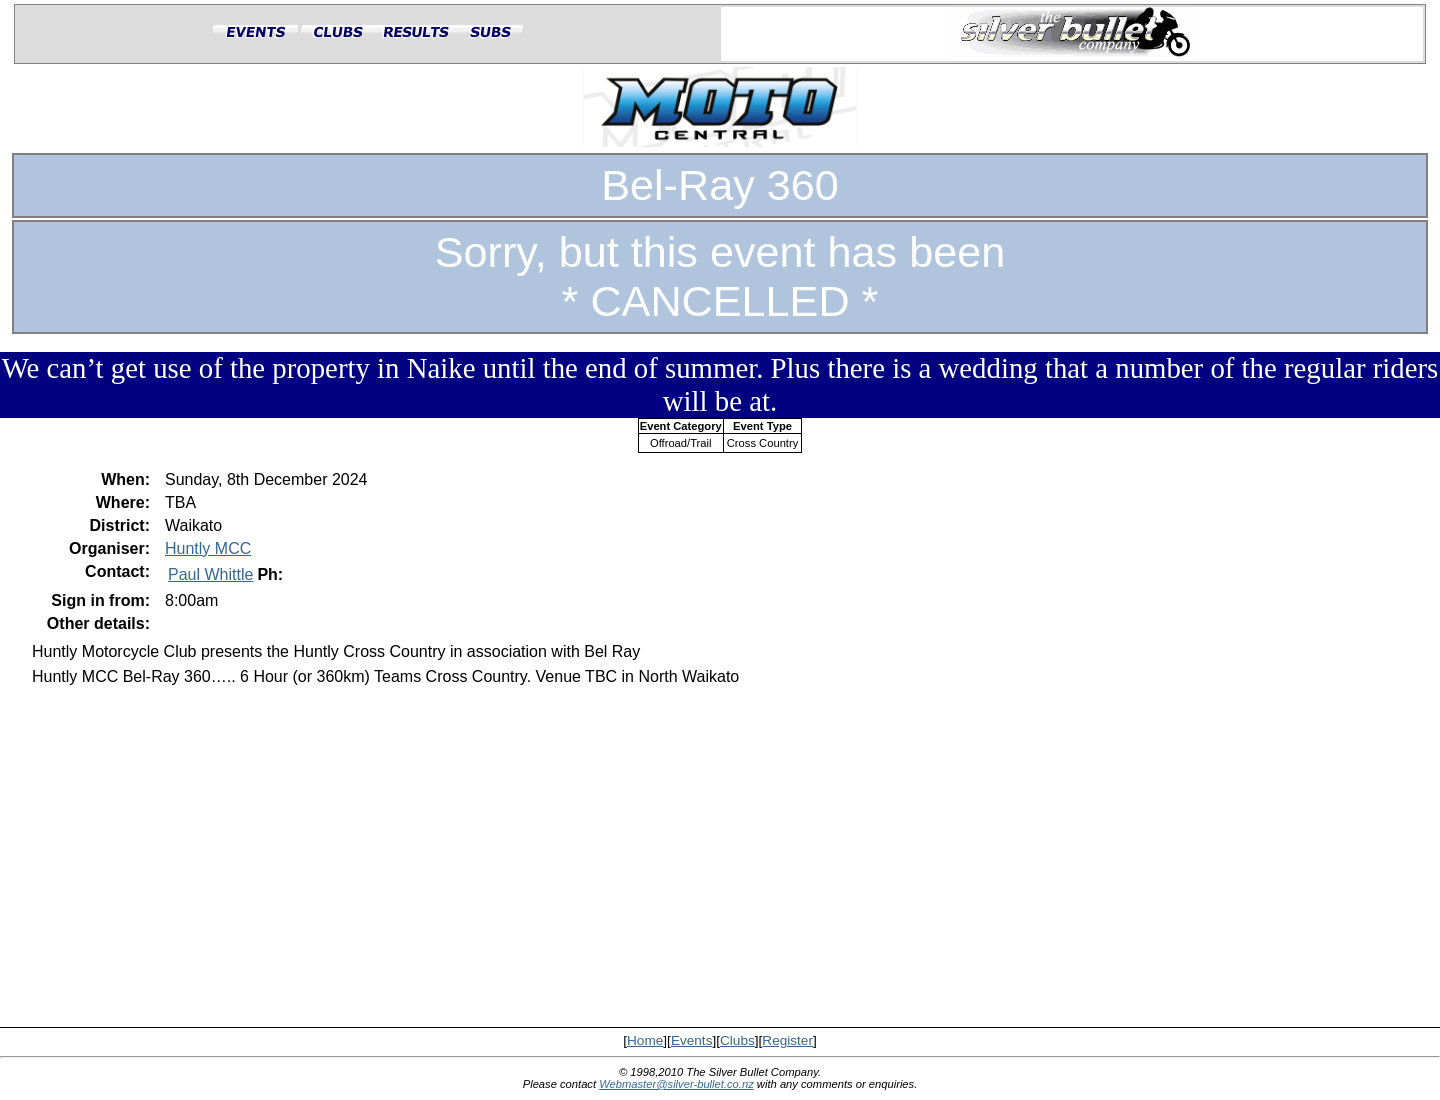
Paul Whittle (210, 574)
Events (692, 1040)
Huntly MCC (208, 548)
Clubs (737, 1040)
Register (787, 1040)
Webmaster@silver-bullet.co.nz (676, 1084)
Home (645, 1040)
